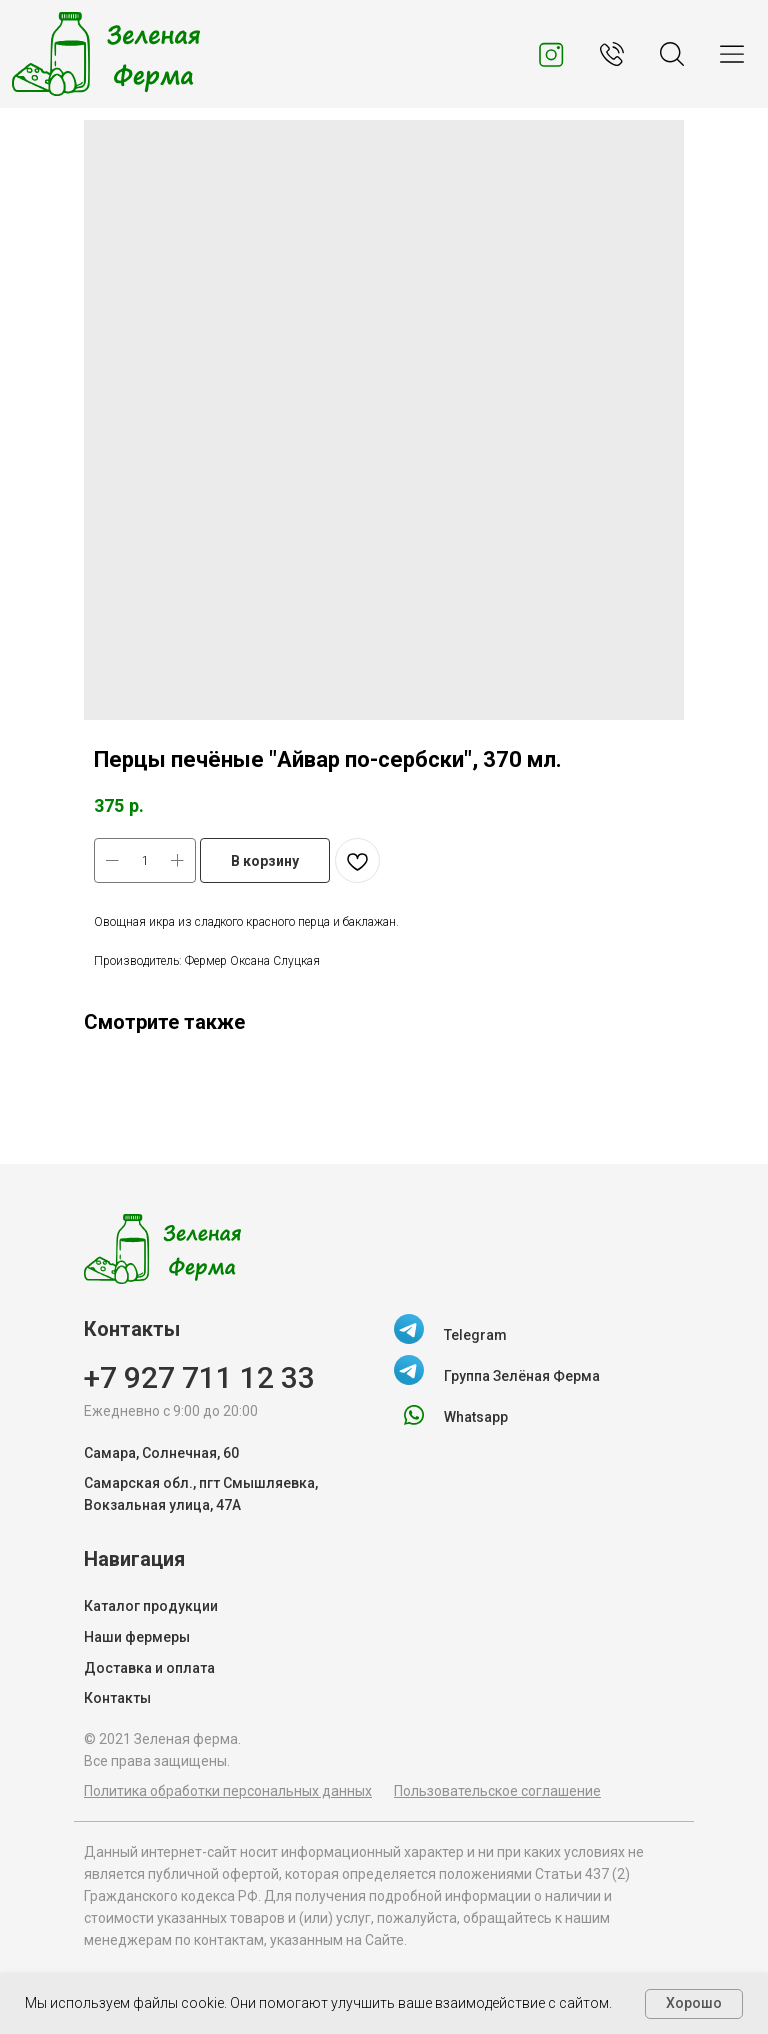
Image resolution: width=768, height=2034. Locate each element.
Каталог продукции (151, 1606)
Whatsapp (476, 1417)
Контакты (117, 1698)
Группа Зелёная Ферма (522, 1376)
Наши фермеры (137, 1637)
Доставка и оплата (149, 1668)
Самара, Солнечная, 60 (161, 1453)
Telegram (475, 1335)
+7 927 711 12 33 (199, 1377)
